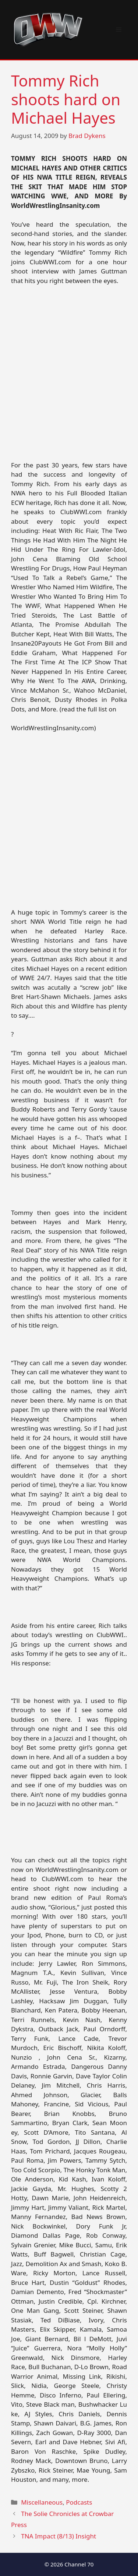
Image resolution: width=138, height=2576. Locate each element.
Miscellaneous (42, 2502)
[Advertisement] (69, 367)
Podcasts (79, 2502)
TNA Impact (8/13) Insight (58, 2536)
